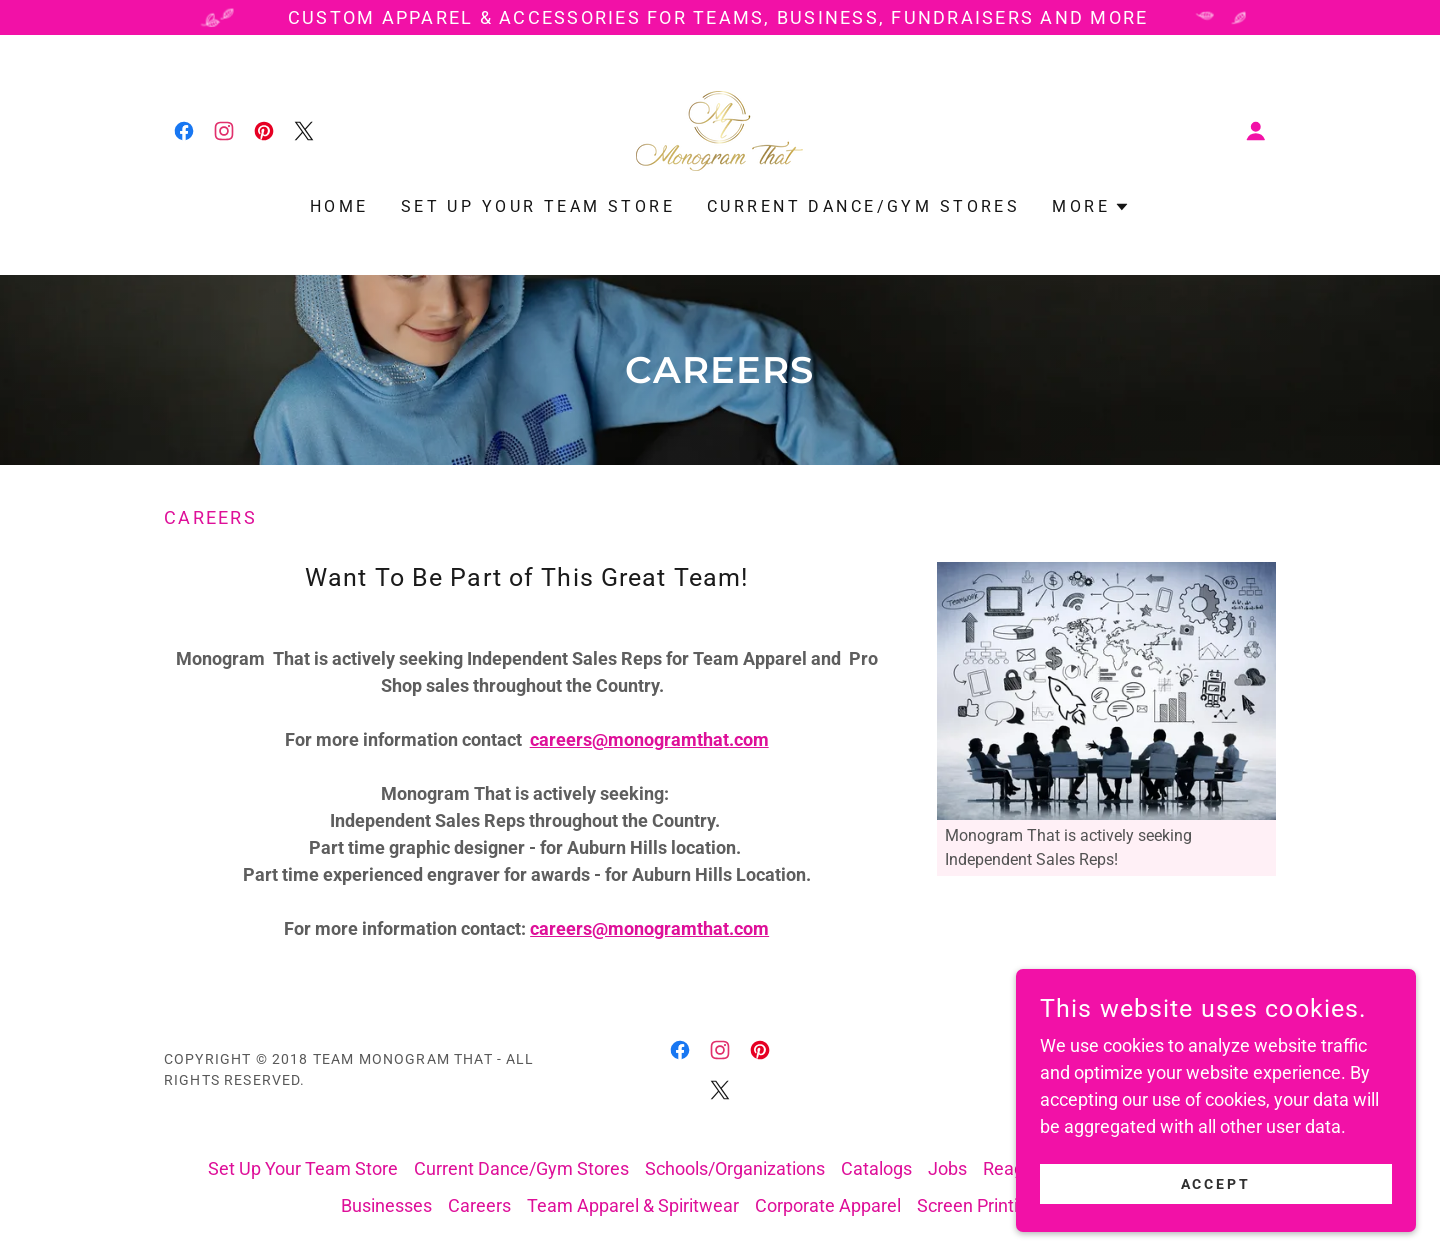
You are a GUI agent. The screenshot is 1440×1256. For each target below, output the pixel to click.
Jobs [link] (947, 1168)
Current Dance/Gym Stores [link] (863, 206)
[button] (1256, 131)
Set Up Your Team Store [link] (538, 206)
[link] (184, 131)
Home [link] (339, 206)
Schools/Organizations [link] (735, 1168)
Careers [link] (479, 1205)
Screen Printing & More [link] (1008, 1205)
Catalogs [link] (876, 1168)
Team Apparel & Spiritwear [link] (633, 1205)
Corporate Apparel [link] (828, 1205)
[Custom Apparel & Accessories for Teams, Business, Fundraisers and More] (720, 17)
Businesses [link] (386, 1205)
